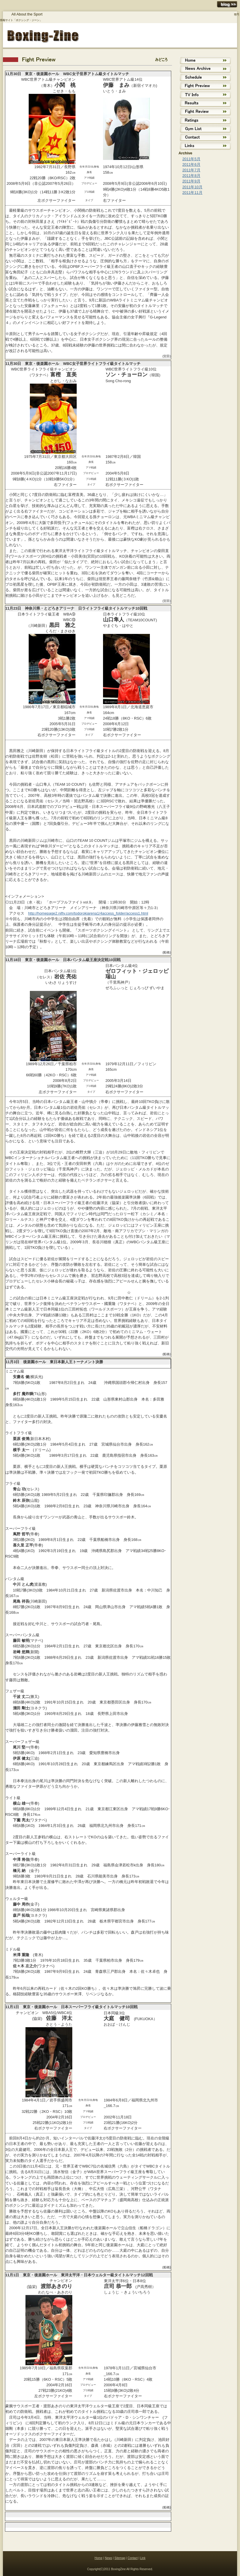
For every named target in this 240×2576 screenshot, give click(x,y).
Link (142, 2558)
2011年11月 (192, 192)
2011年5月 (191, 159)
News (108, 2558)
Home (98, 2558)
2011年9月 (191, 181)
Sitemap (119, 2558)
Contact (133, 2558)
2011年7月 (191, 170)
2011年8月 (191, 175)
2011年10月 (192, 187)
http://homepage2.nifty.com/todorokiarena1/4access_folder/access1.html (88, 913)
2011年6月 (191, 164)
